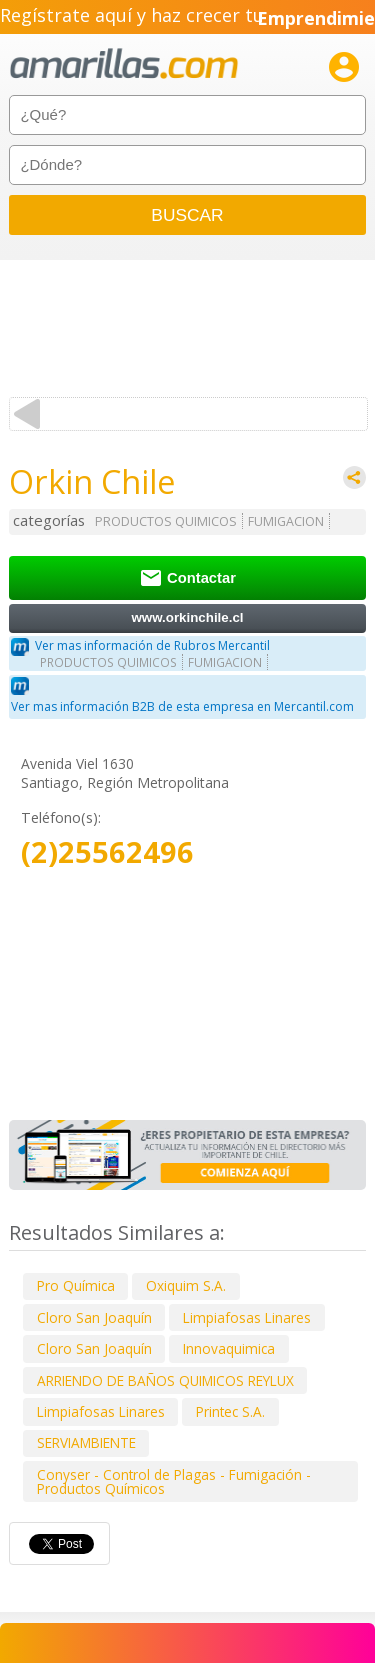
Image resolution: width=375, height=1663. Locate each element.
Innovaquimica (229, 1348)
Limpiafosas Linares (247, 1317)
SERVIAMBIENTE (86, 1442)
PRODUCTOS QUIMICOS (166, 521)
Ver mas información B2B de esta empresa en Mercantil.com (182, 706)
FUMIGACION (286, 521)
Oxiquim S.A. (186, 1285)
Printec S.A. (230, 1411)
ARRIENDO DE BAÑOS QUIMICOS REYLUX (165, 1380)
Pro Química (76, 1285)
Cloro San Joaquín (94, 1317)
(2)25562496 (107, 852)
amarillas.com (124, 64)
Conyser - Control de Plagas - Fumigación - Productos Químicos (174, 1481)
